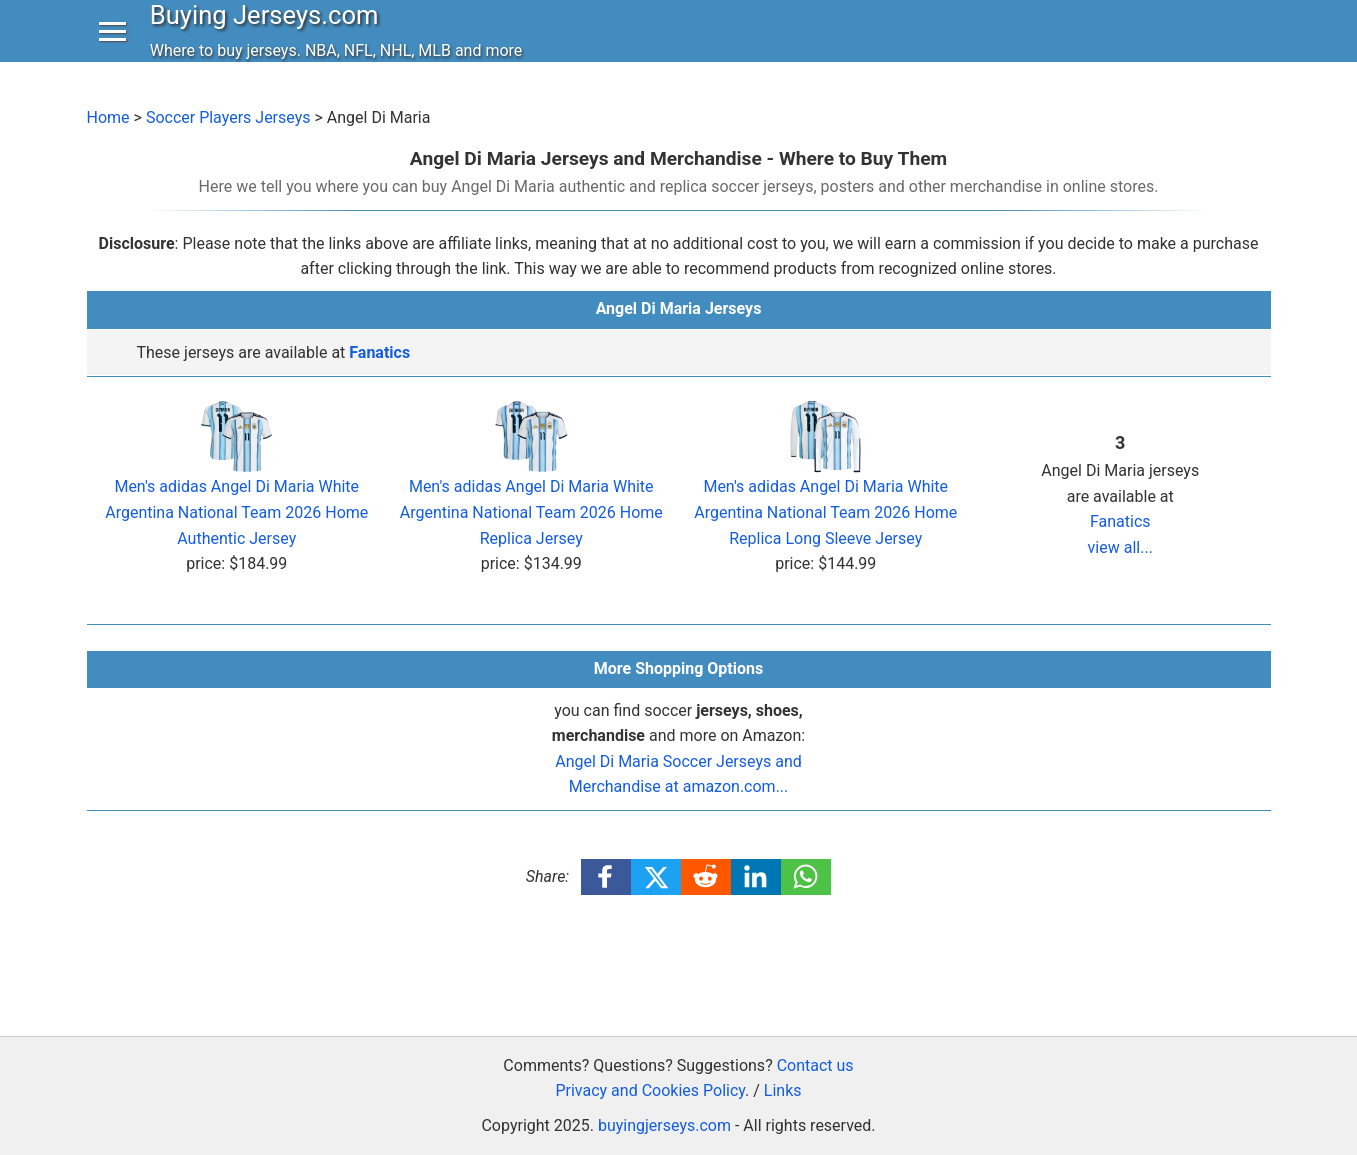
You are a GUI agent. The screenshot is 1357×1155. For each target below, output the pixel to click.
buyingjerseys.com (664, 1125)
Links (783, 1090)
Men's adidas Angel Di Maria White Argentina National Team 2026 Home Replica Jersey (531, 486)
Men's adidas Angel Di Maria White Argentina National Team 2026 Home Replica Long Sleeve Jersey (825, 486)
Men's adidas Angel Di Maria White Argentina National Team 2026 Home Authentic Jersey (236, 486)
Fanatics (379, 352)
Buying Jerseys (269, 34)
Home (108, 117)
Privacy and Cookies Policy (650, 1090)
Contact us (815, 1065)
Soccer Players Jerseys (228, 117)
